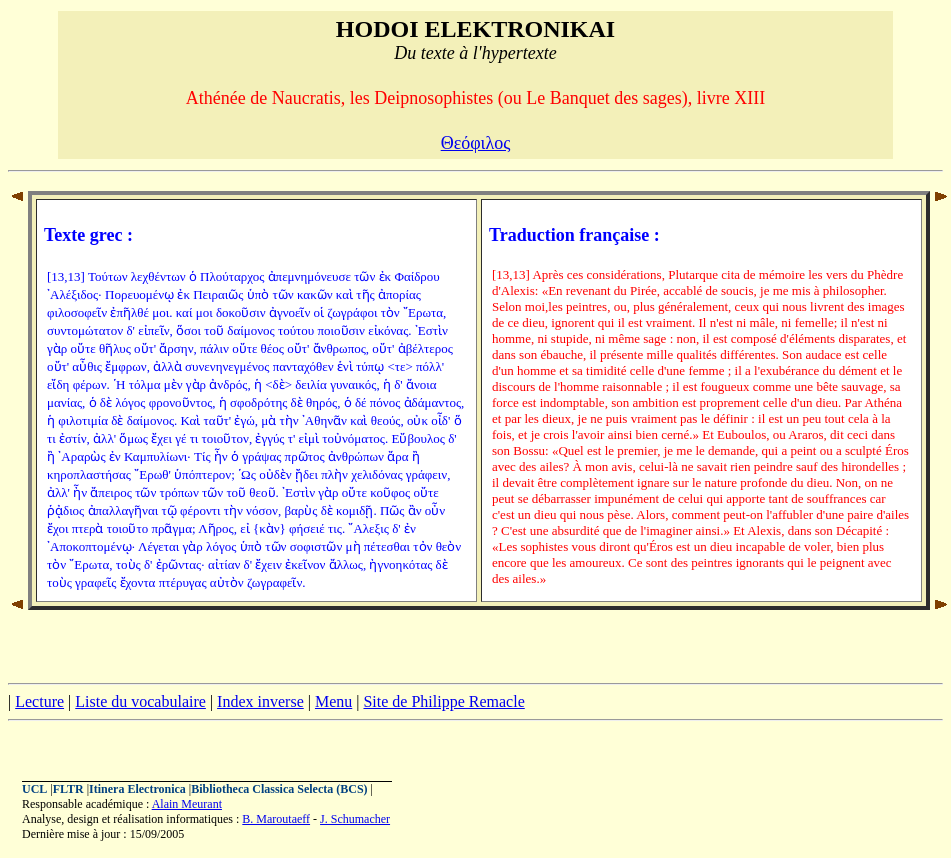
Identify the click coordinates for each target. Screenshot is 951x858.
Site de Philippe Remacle (443, 701)
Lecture (39, 701)
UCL (34, 789)
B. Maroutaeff (276, 819)
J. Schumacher (355, 819)
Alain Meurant (187, 804)
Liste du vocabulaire (140, 701)
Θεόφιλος (476, 143)
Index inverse (260, 701)
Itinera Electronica (137, 789)
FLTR (68, 789)
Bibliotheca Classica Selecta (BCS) (279, 789)
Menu (333, 701)
